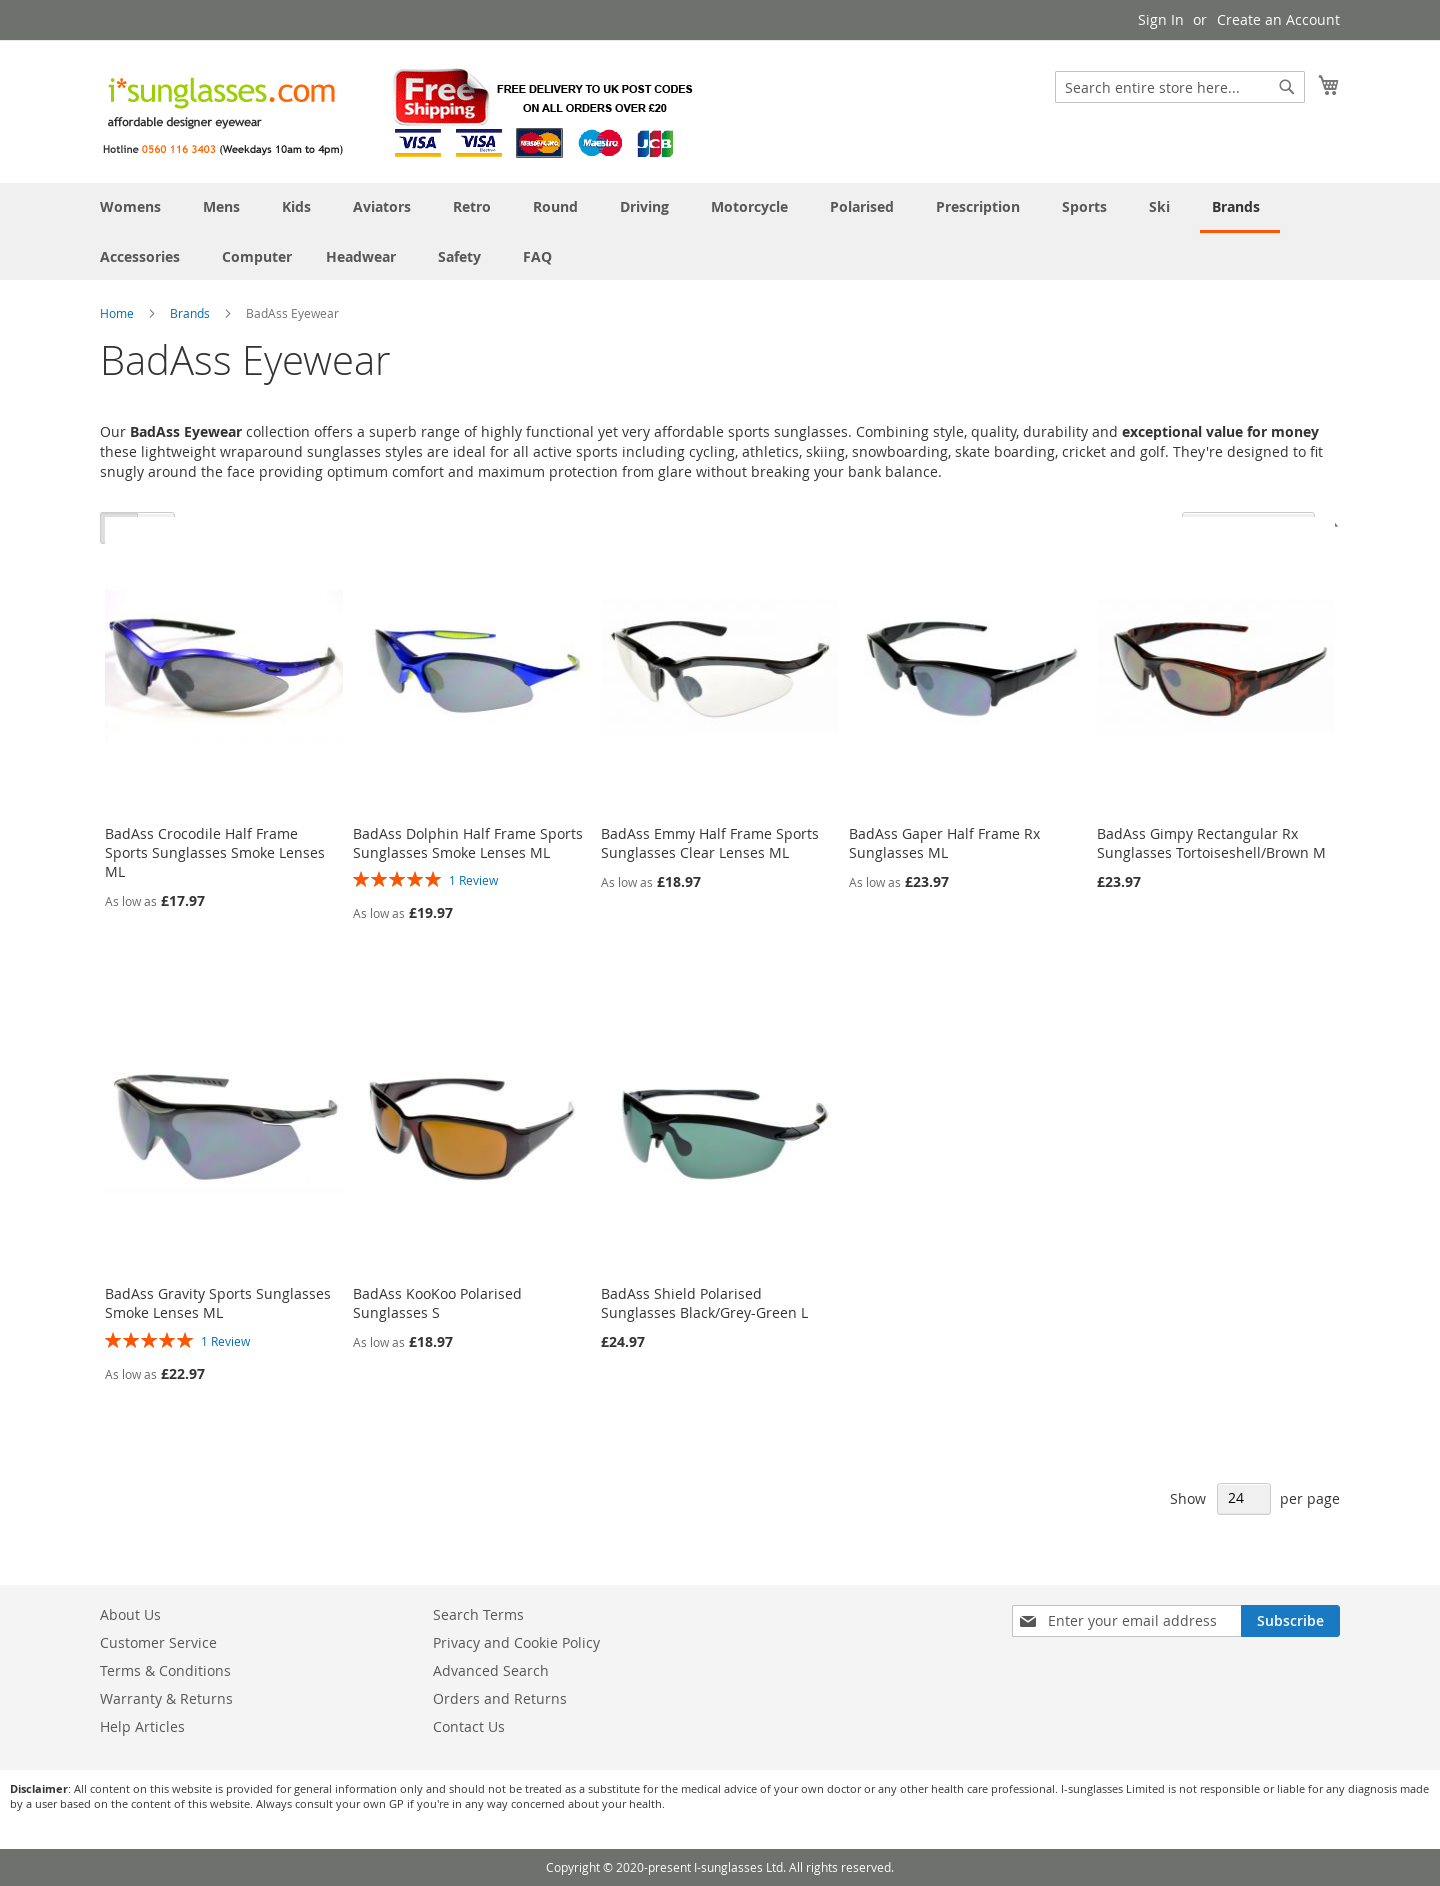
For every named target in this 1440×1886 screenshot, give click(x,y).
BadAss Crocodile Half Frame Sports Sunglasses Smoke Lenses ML (215, 852)
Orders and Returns (500, 1698)
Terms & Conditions (165, 1670)
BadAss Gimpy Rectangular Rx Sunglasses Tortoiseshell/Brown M (1211, 843)
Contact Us (469, 1726)
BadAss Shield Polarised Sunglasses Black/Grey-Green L (704, 1303)
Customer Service (158, 1642)
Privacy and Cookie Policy (516, 1642)
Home (118, 313)
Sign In (1161, 19)
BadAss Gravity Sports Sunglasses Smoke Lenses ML (218, 1303)
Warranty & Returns (166, 1698)
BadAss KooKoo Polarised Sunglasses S (437, 1303)
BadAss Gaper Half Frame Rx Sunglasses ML (944, 843)
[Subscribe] (1290, 1621)
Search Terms (478, 1614)
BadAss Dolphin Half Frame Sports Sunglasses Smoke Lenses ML (468, 843)
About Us (130, 1614)
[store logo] (400, 110)
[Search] (1287, 87)
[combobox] (1180, 87)
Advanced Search (491, 1670)
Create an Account (1278, 19)
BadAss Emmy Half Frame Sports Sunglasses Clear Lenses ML (710, 843)
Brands (191, 313)
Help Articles (142, 1726)
